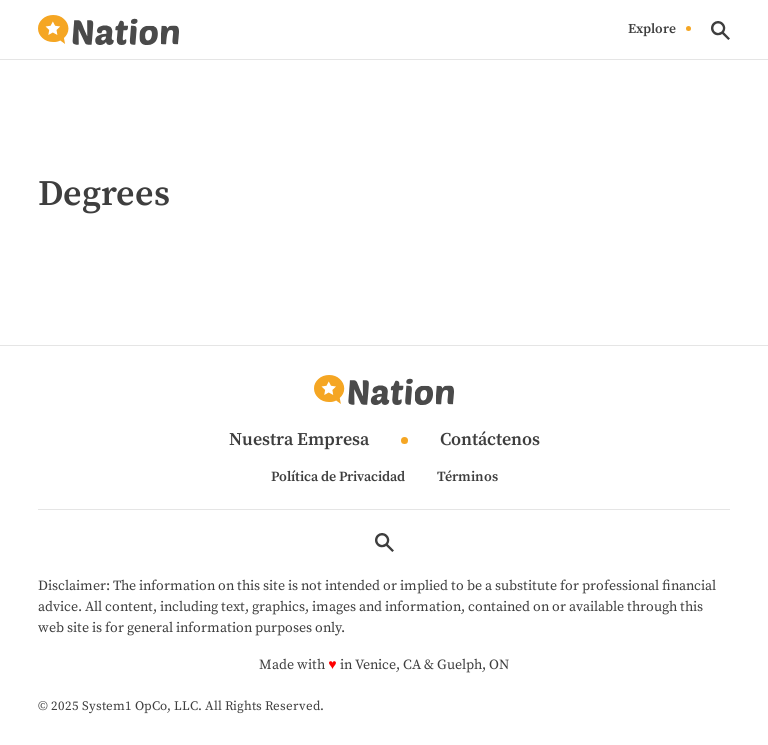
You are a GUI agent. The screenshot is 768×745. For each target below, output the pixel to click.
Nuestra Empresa (299, 440)
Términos (467, 477)
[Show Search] (720, 30)
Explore (652, 30)
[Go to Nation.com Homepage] (108, 30)
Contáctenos (490, 440)
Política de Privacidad (338, 477)
